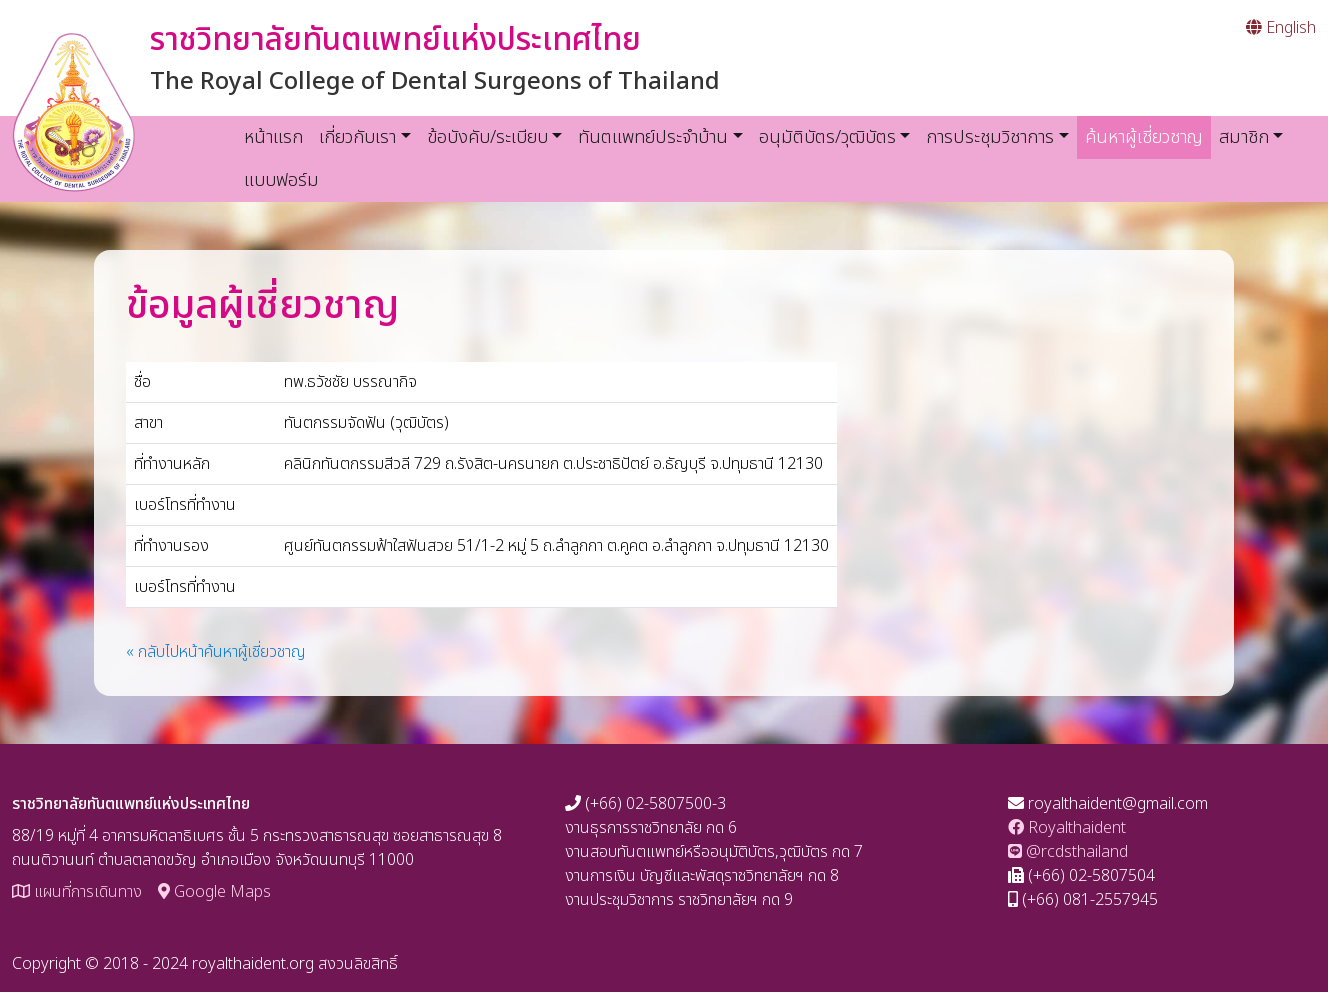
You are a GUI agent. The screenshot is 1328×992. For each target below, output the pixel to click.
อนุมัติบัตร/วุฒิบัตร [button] (827, 137)
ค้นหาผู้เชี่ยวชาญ (1148, 137)
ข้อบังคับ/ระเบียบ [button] (487, 137)
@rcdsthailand (1068, 852)
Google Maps (214, 892)
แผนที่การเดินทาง (77, 892)
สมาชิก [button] (1244, 137)
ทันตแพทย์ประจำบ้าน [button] (653, 137)
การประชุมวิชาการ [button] (990, 137)
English (1281, 28)
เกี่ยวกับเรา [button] (357, 137)
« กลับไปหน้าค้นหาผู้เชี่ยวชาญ (216, 652)
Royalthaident (1067, 828)
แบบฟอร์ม (281, 180)
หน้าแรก (273, 137)
